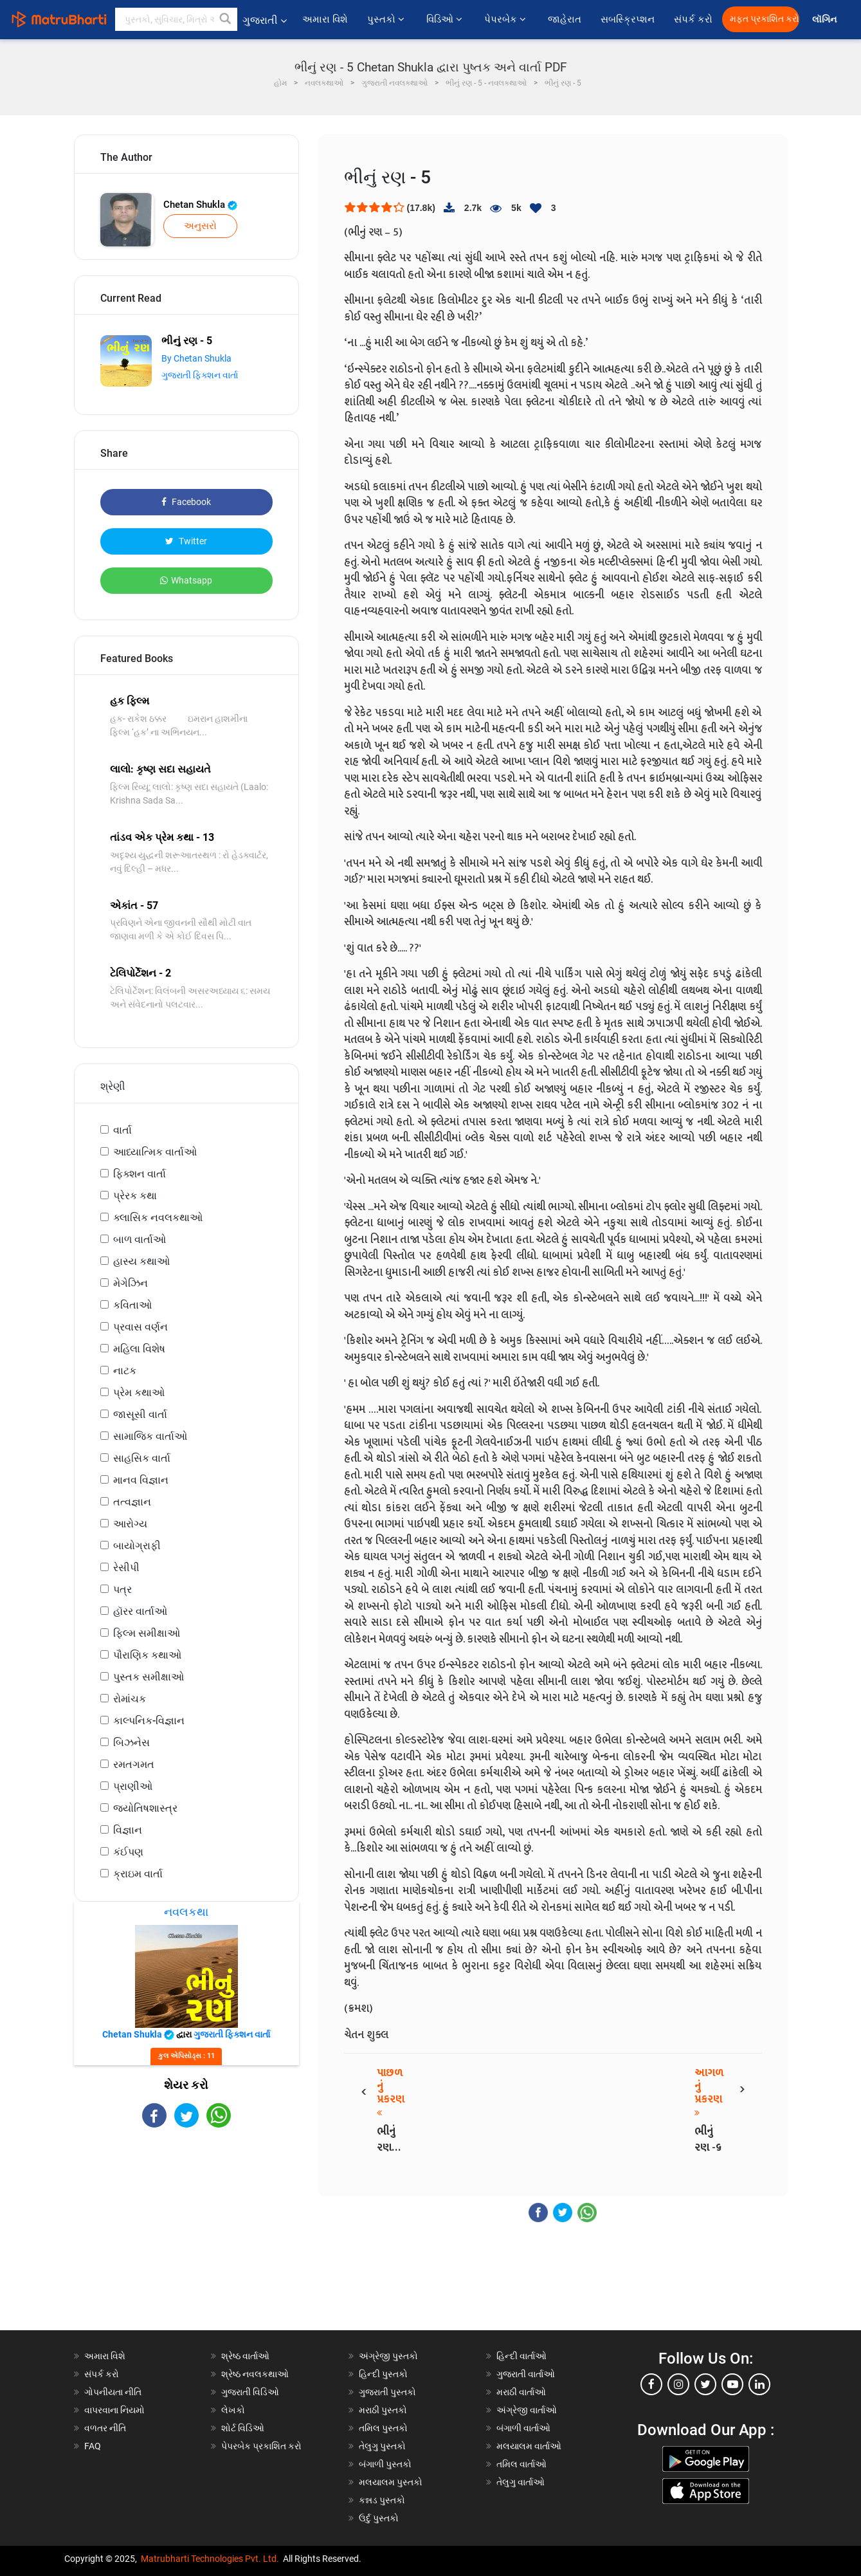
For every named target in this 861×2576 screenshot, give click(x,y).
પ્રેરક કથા (135, 1196)
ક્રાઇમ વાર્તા (138, 1874)
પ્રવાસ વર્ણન (140, 1327)
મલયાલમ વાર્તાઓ (528, 2446)
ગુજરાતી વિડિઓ (250, 2392)
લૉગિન (825, 19)
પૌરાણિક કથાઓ (147, 1655)
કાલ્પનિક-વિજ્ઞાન (149, 1721)
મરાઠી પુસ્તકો (383, 2410)
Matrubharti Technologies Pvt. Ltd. (210, 2558)
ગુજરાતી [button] (264, 20)
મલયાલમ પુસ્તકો (390, 2482)
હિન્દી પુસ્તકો (383, 2374)
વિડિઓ (445, 19)
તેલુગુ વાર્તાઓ (520, 2482)
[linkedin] (759, 2384)
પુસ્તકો (387, 19)
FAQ (92, 2446)
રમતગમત (133, 1764)
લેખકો (233, 2410)
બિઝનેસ (131, 1742)
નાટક (124, 1371)
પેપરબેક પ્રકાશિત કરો (261, 2446)
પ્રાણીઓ (132, 1786)
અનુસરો (200, 226)
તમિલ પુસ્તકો (383, 2428)
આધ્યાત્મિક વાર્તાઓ (155, 1152)
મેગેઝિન (130, 1283)
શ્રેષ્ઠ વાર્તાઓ (245, 2356)
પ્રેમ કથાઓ (139, 1392)
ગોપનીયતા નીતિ (112, 2392)
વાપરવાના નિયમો (115, 2410)
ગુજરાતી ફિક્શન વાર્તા (199, 375)
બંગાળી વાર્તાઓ (523, 2428)
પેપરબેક (506, 19)
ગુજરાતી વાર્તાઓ (525, 2374)
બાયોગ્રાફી (137, 1546)
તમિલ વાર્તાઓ (521, 2464)
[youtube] (732, 2384)
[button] (225, 19)
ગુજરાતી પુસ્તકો (387, 2392)
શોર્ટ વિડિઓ (242, 2428)
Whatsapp (186, 580)
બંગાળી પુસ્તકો (385, 2464)
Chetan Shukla (200, 204)
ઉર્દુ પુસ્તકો (379, 2518)
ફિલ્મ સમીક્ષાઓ (146, 1633)
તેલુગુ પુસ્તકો (382, 2446)
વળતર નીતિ (105, 2428)
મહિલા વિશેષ (139, 1349)
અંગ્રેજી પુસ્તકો (388, 2356)
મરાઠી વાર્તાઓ (521, 2392)
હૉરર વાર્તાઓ (140, 1611)
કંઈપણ (128, 1852)
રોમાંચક (129, 1699)
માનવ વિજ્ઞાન (140, 1480)
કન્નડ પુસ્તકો (382, 2500)
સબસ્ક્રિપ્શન (628, 19)
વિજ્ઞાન (127, 1830)
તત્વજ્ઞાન (132, 1502)
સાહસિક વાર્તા (141, 1458)
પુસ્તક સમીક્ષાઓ (148, 1677)
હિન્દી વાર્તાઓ (521, 2356)
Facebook (186, 502)
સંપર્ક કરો (693, 19)
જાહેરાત (564, 19)
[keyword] (176, 19)
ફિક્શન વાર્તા (139, 1174)
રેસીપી (126, 1567)
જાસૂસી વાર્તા (140, 1414)
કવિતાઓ (132, 1305)
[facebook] (651, 2384)
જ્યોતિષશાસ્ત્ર (145, 1808)
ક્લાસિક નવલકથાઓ (158, 1217)
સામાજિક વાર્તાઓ (150, 1436)
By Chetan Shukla (196, 358)
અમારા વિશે (325, 19)
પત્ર (122, 1589)
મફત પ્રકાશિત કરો (764, 19)
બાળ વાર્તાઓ (139, 1239)
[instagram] (678, 2384)
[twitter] (705, 2384)
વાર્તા (122, 1130)
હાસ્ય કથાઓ (141, 1261)
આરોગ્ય (130, 1524)
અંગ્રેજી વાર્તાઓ (526, 2410)
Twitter (186, 541)
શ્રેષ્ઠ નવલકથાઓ (255, 2374)
